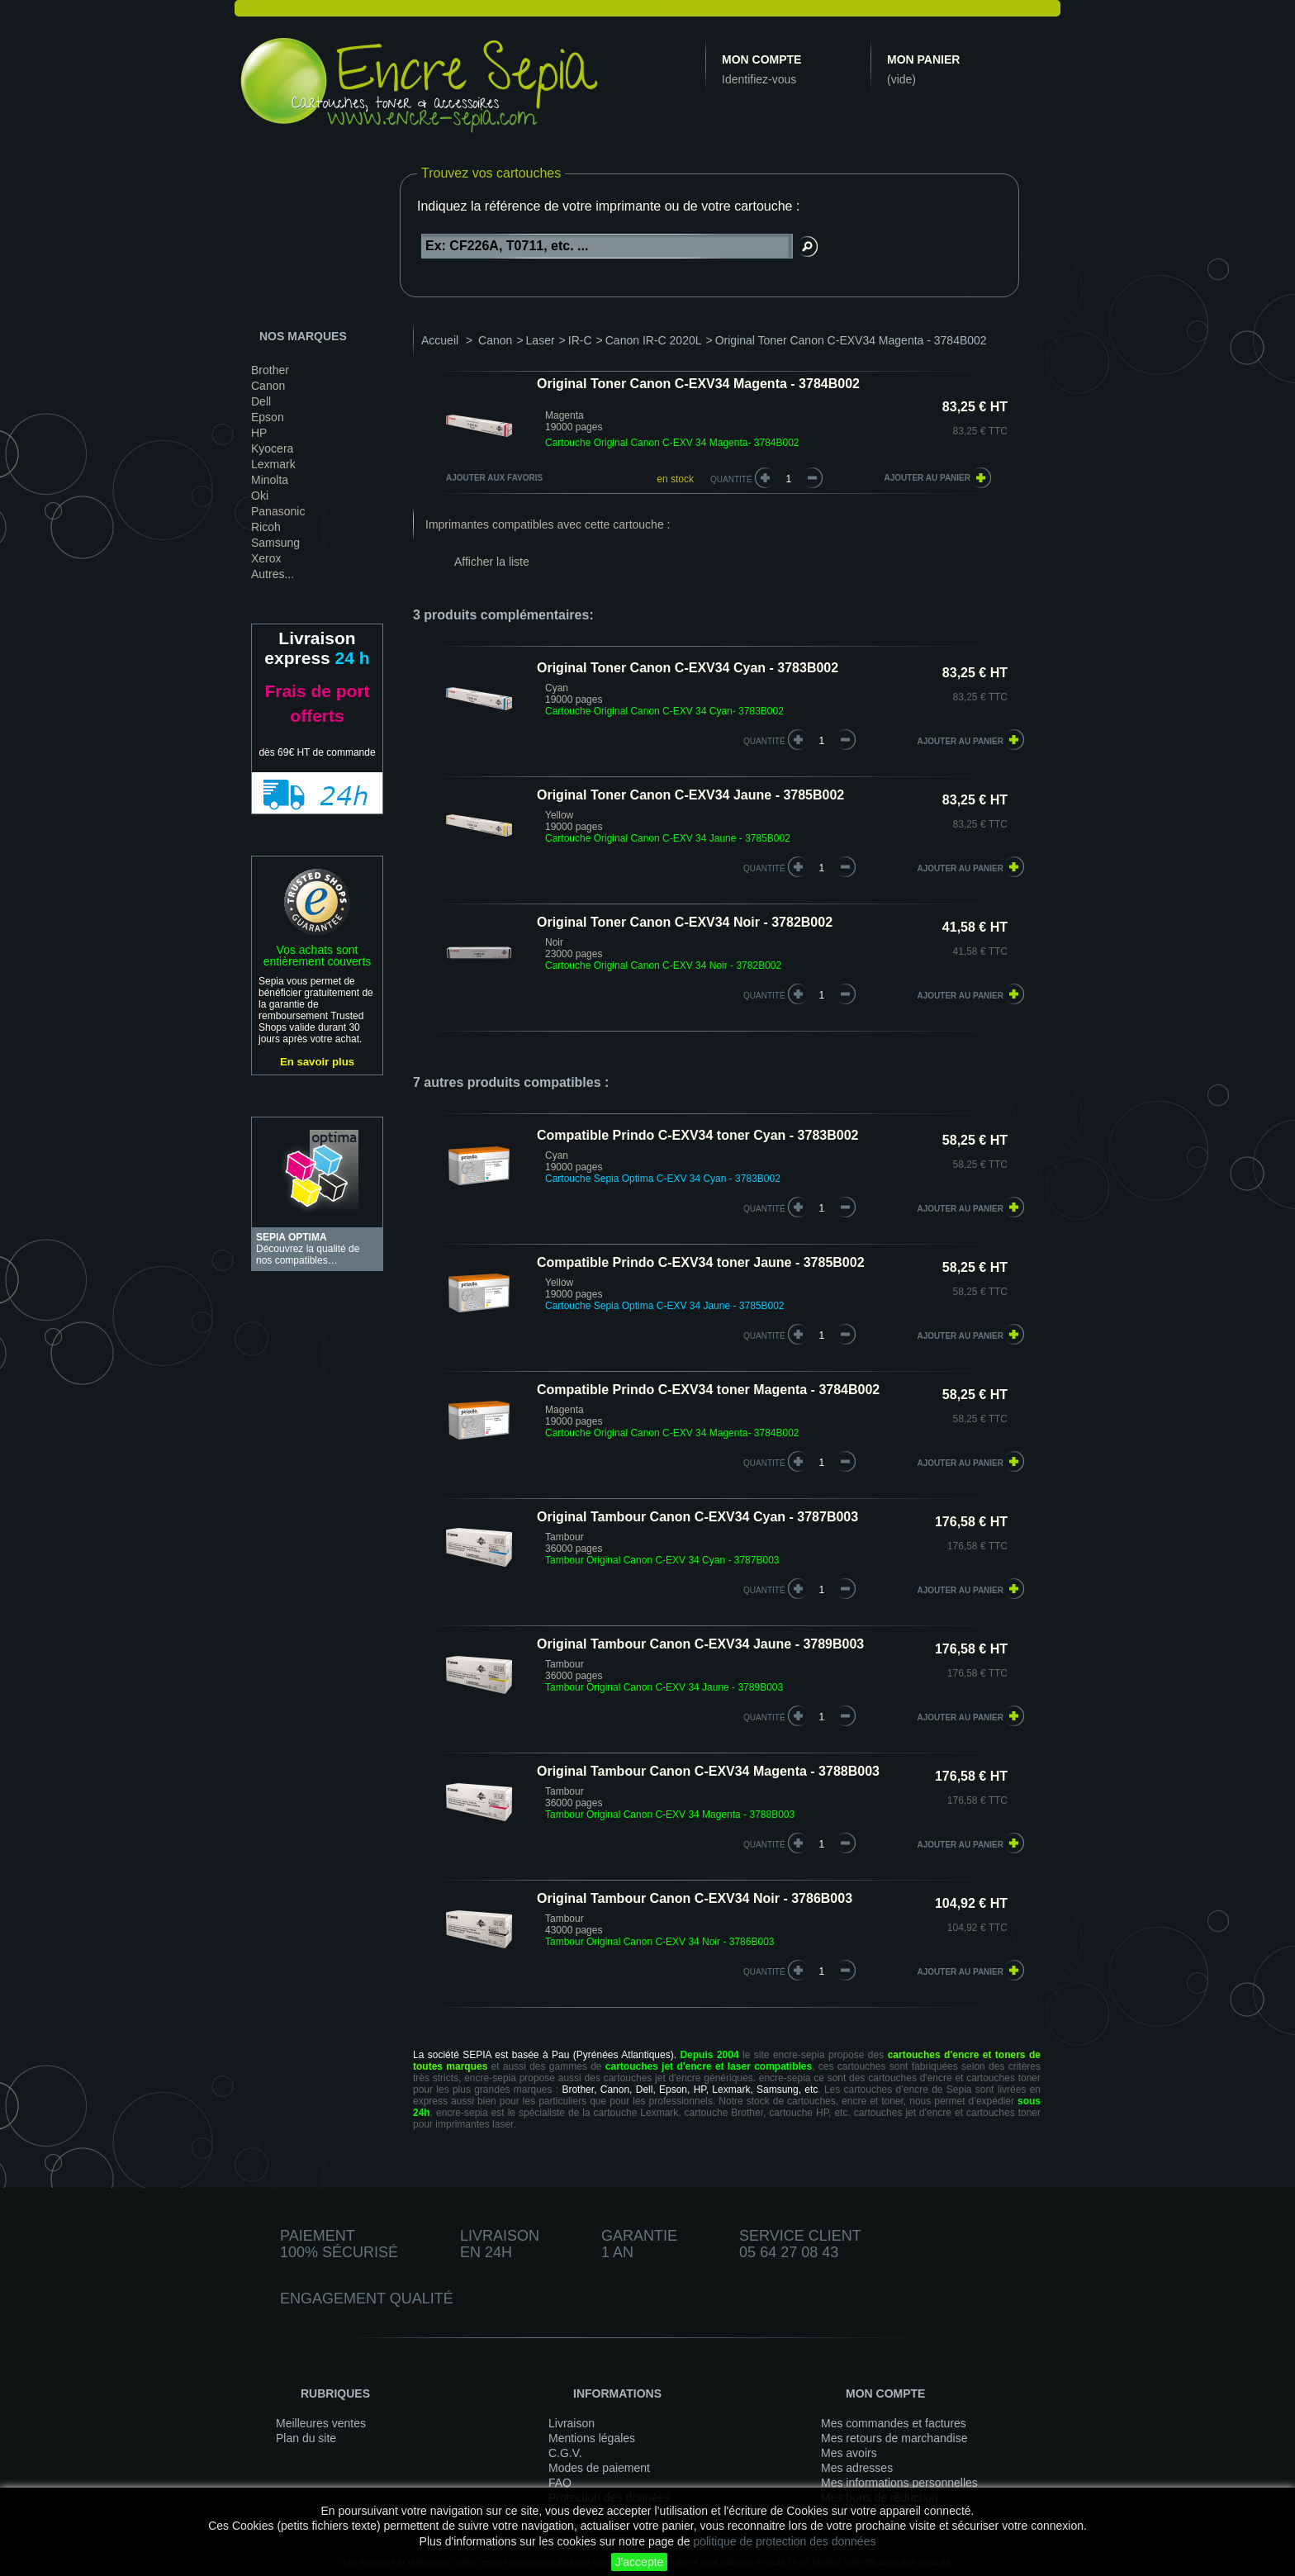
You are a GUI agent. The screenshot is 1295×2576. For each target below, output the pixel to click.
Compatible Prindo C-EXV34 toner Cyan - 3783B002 (697, 1135)
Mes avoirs (849, 2453)
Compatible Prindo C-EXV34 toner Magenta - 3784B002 (708, 1390)
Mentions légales (591, 2438)
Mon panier (923, 59)
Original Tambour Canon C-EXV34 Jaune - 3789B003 (700, 1644)
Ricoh (266, 527)
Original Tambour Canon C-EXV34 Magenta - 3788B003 (708, 1771)
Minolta (269, 479)
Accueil (439, 340)
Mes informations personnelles (899, 2482)
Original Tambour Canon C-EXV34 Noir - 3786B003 (694, 1898)
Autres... (272, 574)
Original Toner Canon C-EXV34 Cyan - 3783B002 (687, 668)
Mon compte (761, 59)
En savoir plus (317, 1062)
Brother (270, 370)
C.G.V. (565, 2453)
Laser (540, 340)
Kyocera (272, 448)
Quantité (731, 479)
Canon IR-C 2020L (653, 340)
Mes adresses (857, 2468)
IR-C (580, 340)
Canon (268, 385)
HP (259, 432)
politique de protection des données (784, 2541)
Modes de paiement (599, 2467)
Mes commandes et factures (893, 2423)
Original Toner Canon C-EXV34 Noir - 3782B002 (684, 922)
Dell (261, 401)
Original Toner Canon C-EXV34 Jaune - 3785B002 (690, 795)
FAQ (560, 2482)
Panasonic (278, 511)
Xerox (266, 558)
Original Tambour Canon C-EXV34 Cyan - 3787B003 (697, 1517)
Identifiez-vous (759, 79)
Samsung (275, 542)
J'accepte (639, 2562)
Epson (267, 417)
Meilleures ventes (321, 2423)
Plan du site (306, 2438)
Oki (259, 495)
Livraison (571, 2423)
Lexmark (273, 464)
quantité (764, 741)
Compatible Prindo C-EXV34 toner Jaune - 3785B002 (701, 1262)
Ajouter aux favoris (494, 477)
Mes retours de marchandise (894, 2438)
